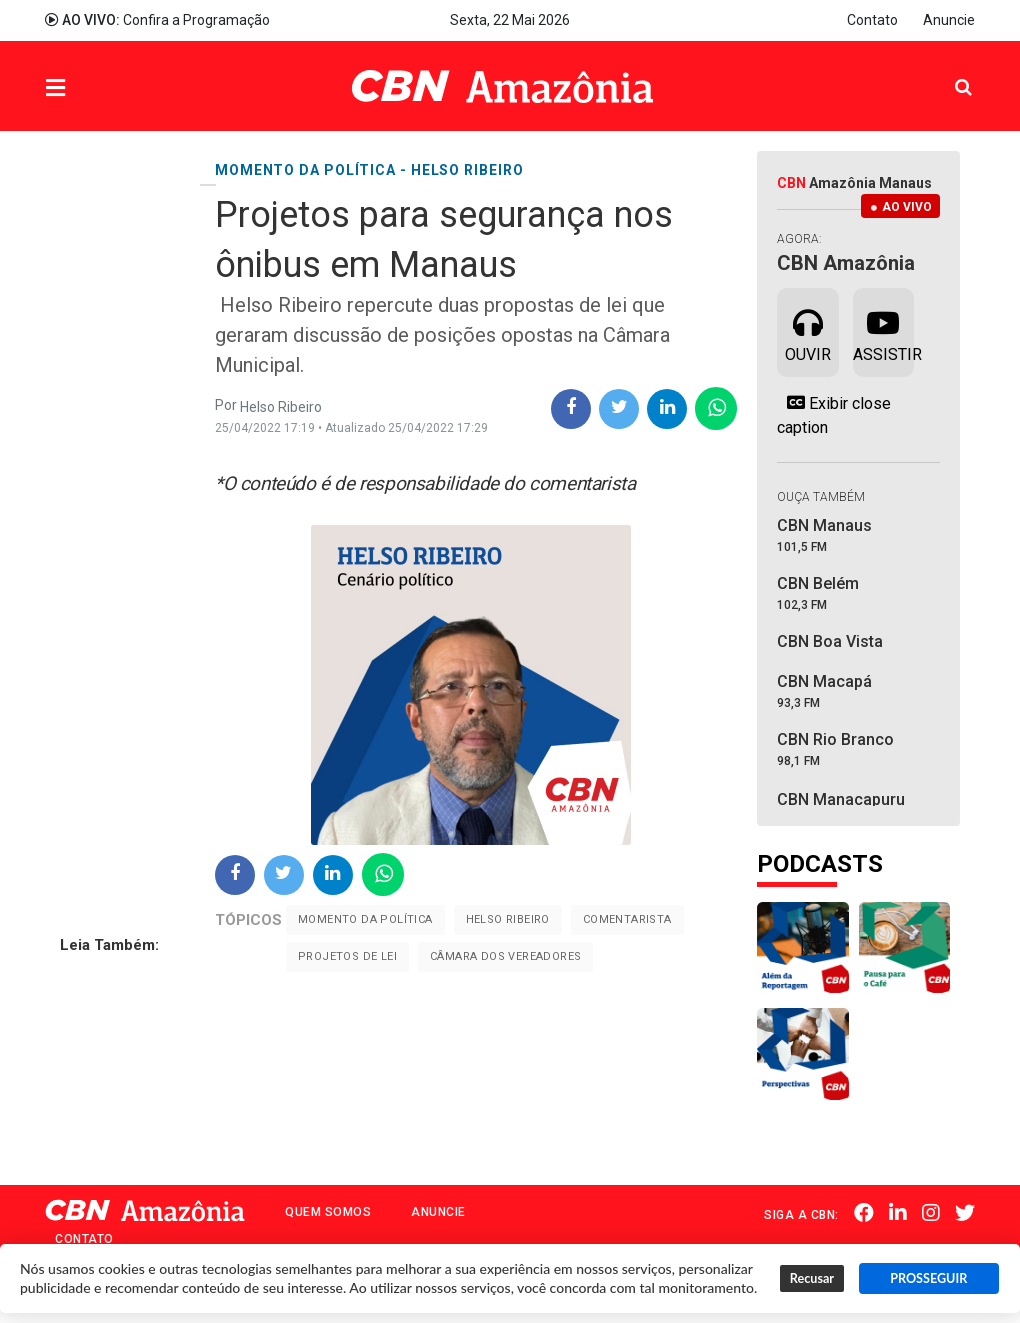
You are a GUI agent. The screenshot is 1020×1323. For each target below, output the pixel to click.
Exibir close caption (834, 415)
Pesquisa (947, 71)
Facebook (864, 1213)
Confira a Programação (157, 20)
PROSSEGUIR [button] (928, 1278)
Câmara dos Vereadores (505, 956)
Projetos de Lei (347, 956)
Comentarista (627, 919)
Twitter (965, 1213)
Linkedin (898, 1213)
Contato (872, 20)
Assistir (883, 331)
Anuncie (949, 20)
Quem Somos (328, 1212)
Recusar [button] (812, 1278)
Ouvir (808, 331)
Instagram (931, 1213)
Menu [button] (96, 88)
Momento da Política (365, 919)
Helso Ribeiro (508, 919)
